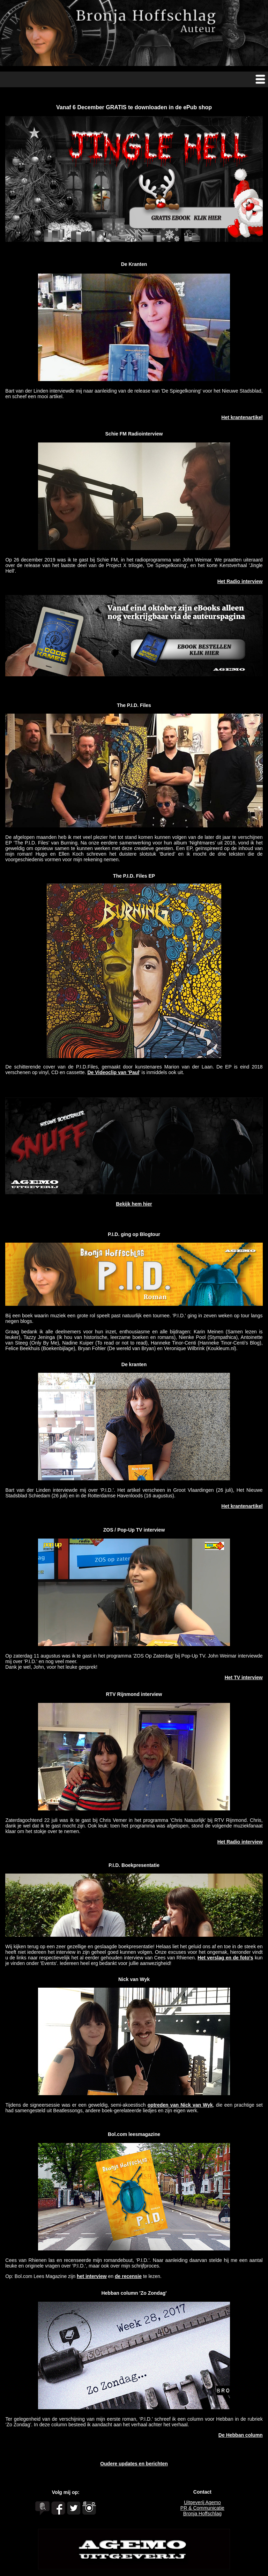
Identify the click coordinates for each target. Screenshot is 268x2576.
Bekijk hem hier (134, 1204)
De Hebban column (240, 2435)
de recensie (128, 2276)
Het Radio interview (240, 581)
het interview (92, 2276)
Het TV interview (244, 1677)
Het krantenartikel (241, 417)
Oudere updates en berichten (134, 2463)
